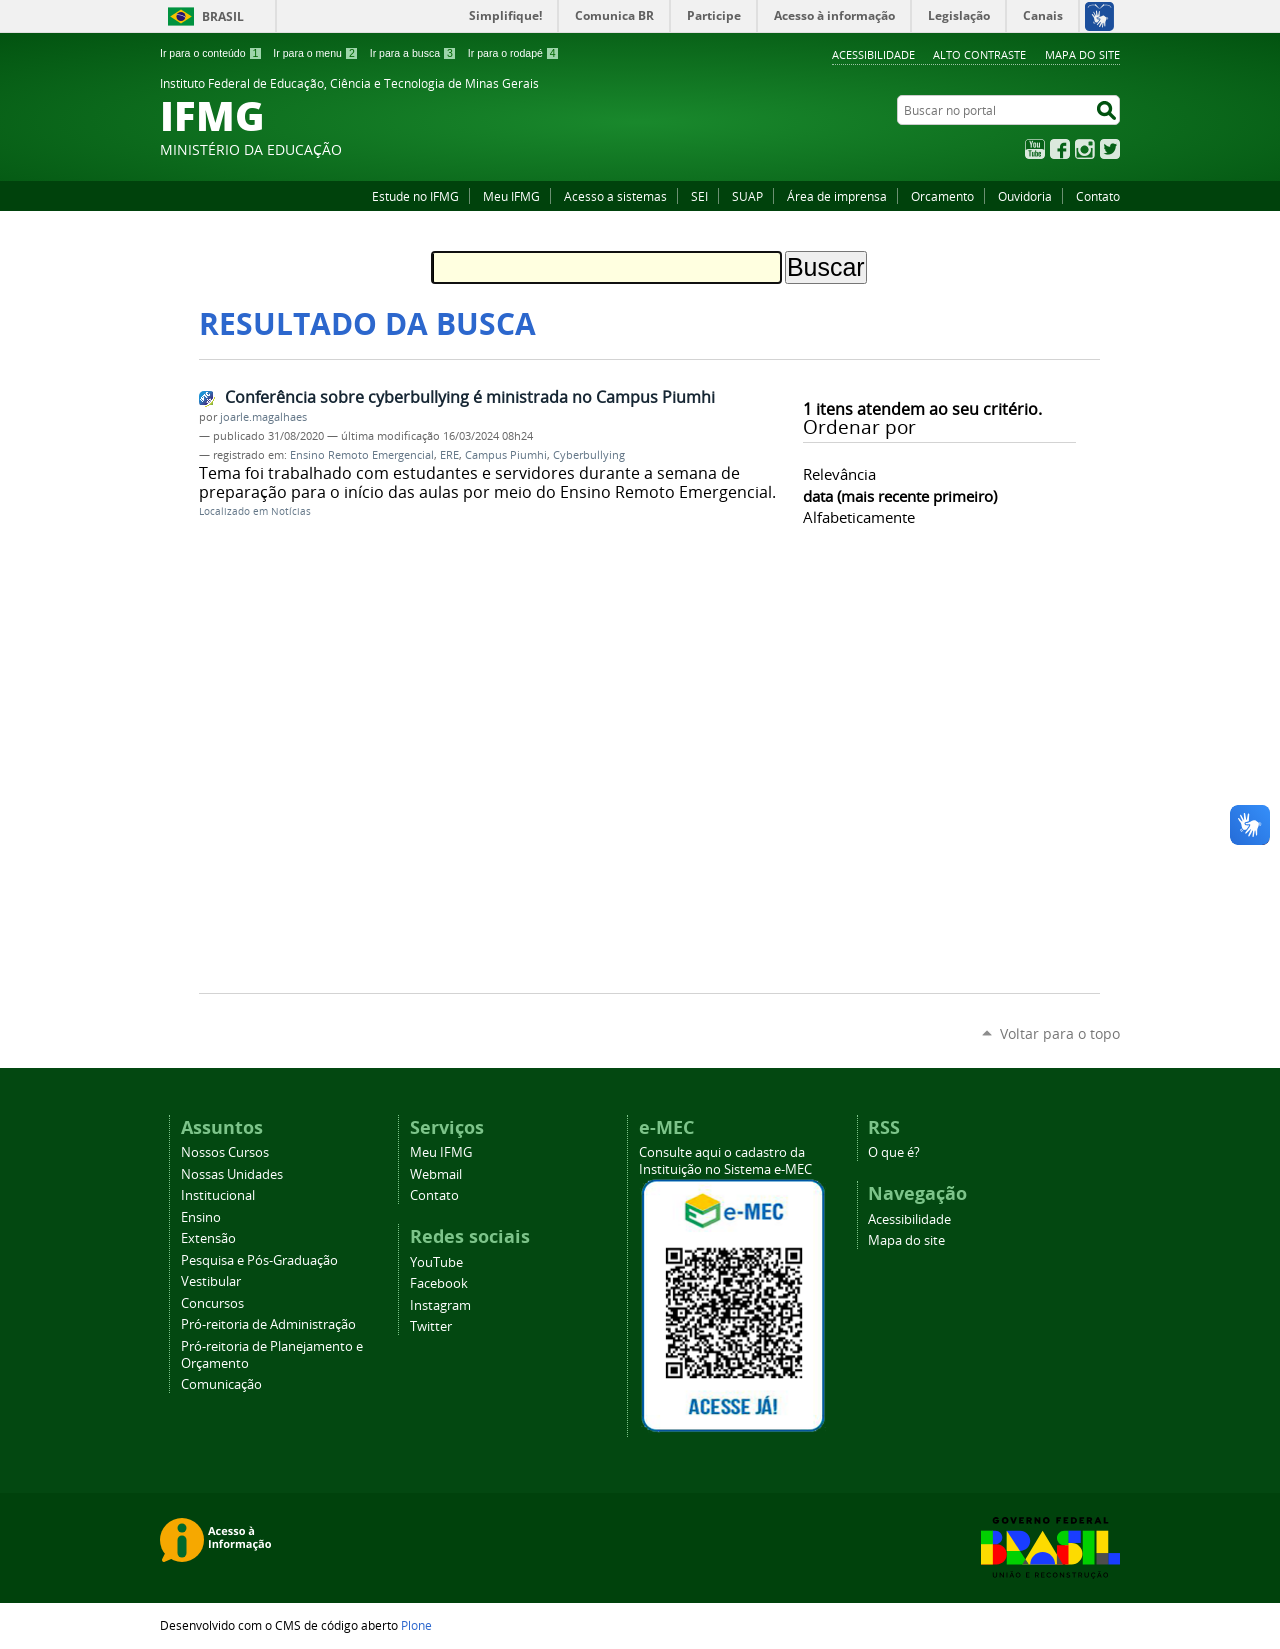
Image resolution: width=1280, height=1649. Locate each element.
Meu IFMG (511, 196)
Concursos (212, 1303)
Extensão (208, 1238)
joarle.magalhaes (263, 417)
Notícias (291, 511)
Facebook (1060, 149)
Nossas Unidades (232, 1174)
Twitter (1110, 149)
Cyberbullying (589, 455)
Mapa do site (1082, 54)
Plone (416, 1625)
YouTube (1035, 149)
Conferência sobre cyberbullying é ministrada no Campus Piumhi (470, 397)
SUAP (747, 196)
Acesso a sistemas (615, 196)
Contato (1098, 196)
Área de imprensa (837, 196)
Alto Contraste (979, 54)
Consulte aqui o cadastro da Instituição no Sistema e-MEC (725, 1161)
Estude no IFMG (415, 196)
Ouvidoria (1025, 196)
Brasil (223, 16)
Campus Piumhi (506, 455)
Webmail (436, 1174)
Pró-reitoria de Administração (268, 1324)
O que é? (894, 1152)
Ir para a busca (413, 53)
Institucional (218, 1195)
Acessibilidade (873, 54)
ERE (449, 455)
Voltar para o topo (1060, 1033)
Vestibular (211, 1281)
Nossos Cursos (225, 1152)
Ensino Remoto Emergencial (362, 455)
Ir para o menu (315, 53)
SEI (699, 196)
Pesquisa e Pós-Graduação (259, 1260)
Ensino (201, 1217)
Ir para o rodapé (514, 53)
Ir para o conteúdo (211, 53)
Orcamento (942, 196)
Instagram (1085, 149)
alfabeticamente (859, 517)
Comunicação (221, 1384)
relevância (839, 474)
